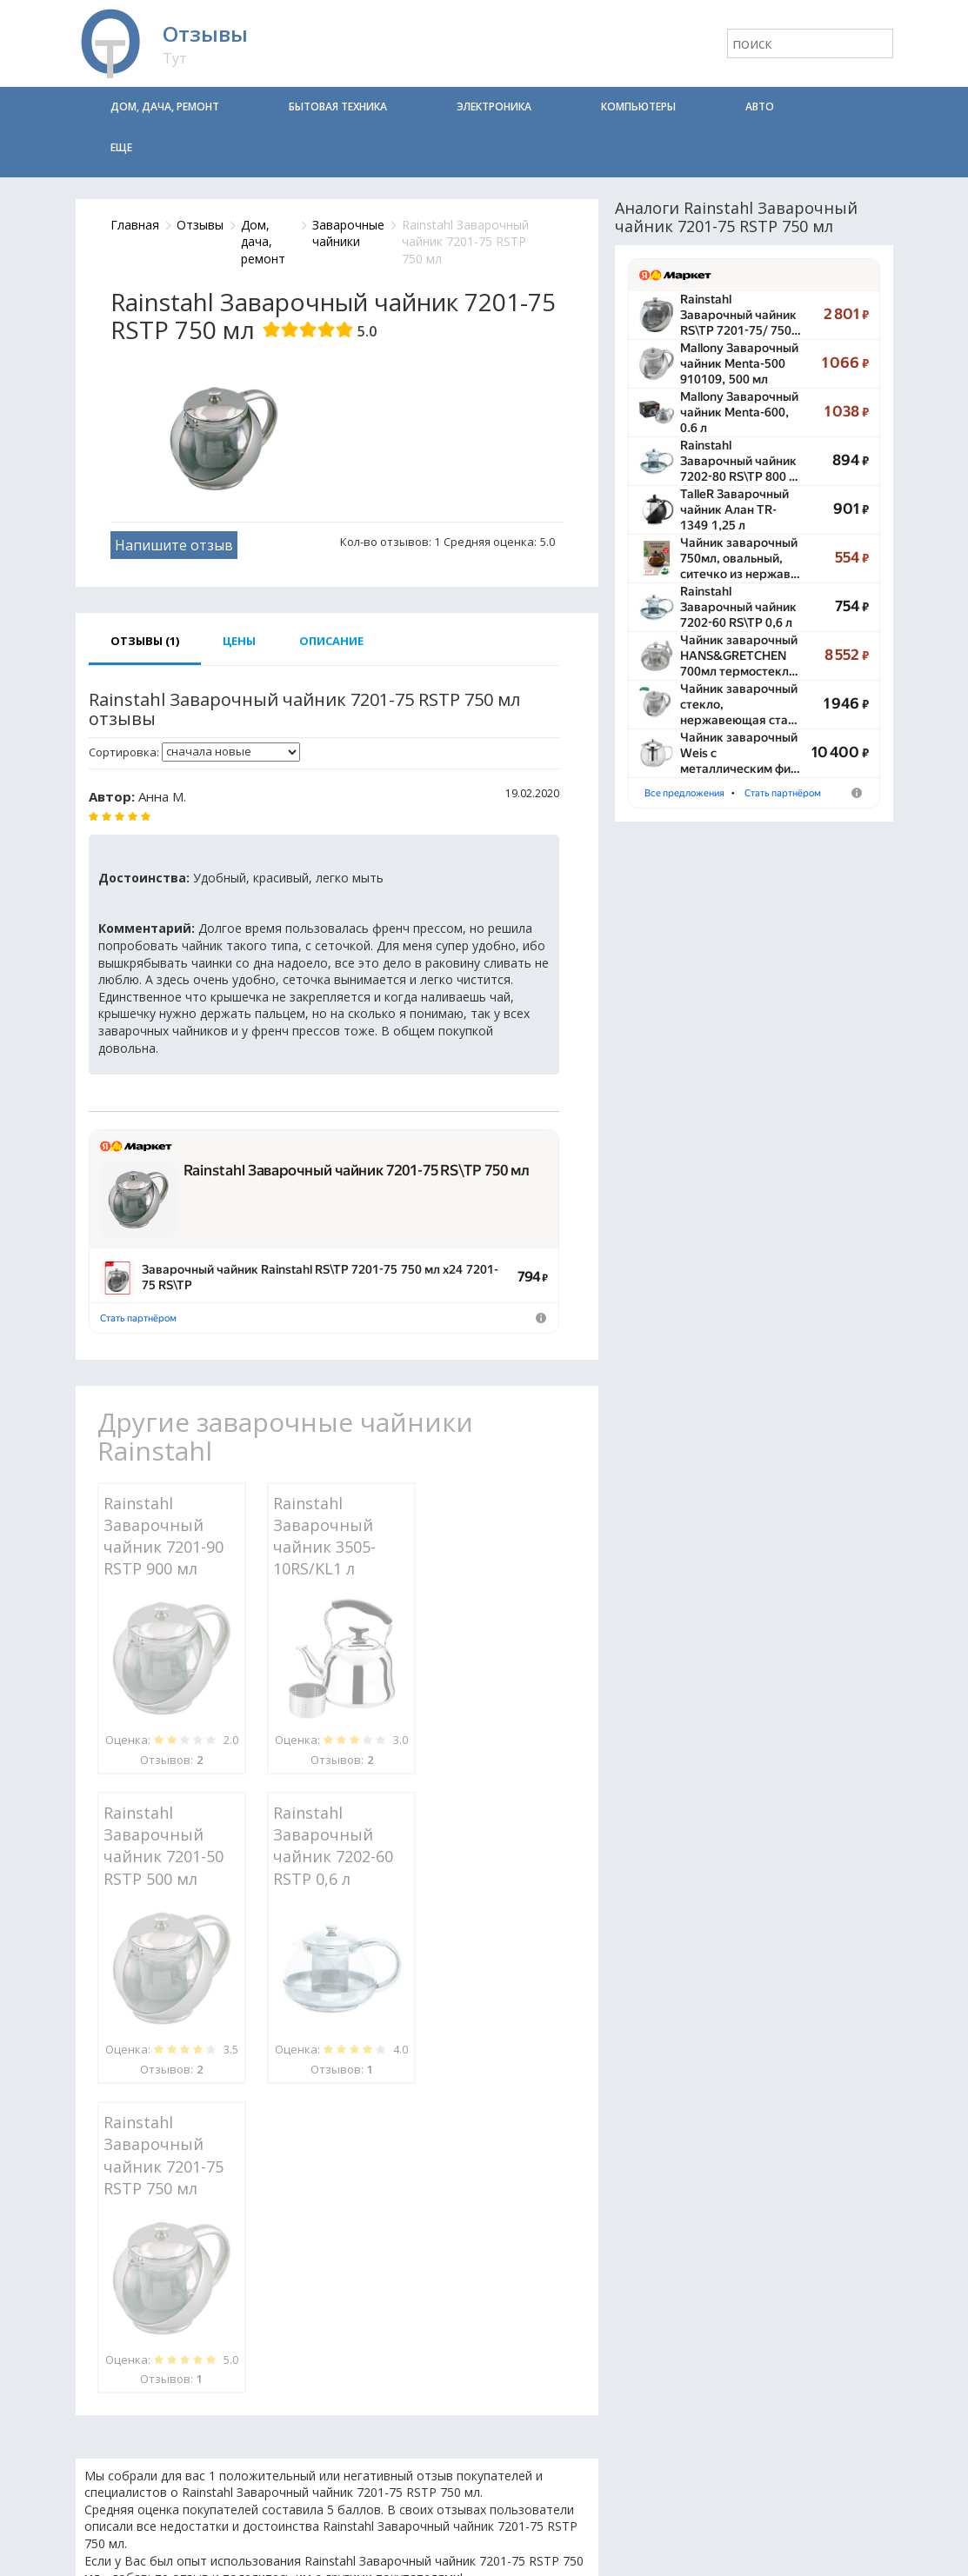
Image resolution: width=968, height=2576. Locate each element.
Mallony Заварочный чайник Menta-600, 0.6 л (739, 412)
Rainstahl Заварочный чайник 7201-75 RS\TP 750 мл (357, 1170)
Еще (121, 147)
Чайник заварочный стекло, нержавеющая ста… (739, 704)
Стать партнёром (138, 1318)
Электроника (494, 106)
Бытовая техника (338, 106)
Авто (759, 106)
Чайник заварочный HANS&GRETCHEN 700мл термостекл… (739, 655)
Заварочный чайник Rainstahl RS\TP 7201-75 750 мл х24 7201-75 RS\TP (320, 1277)
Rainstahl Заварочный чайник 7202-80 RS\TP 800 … (739, 460)
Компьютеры (638, 106)
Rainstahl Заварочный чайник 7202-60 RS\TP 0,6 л (738, 606)
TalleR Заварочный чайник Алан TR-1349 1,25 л (734, 509)
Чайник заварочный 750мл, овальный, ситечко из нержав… (740, 558)
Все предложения (684, 793)
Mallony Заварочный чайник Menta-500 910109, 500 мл (739, 363)
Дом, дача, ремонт (164, 106)
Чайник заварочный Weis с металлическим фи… (740, 752)
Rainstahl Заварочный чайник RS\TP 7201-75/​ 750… (740, 314)
